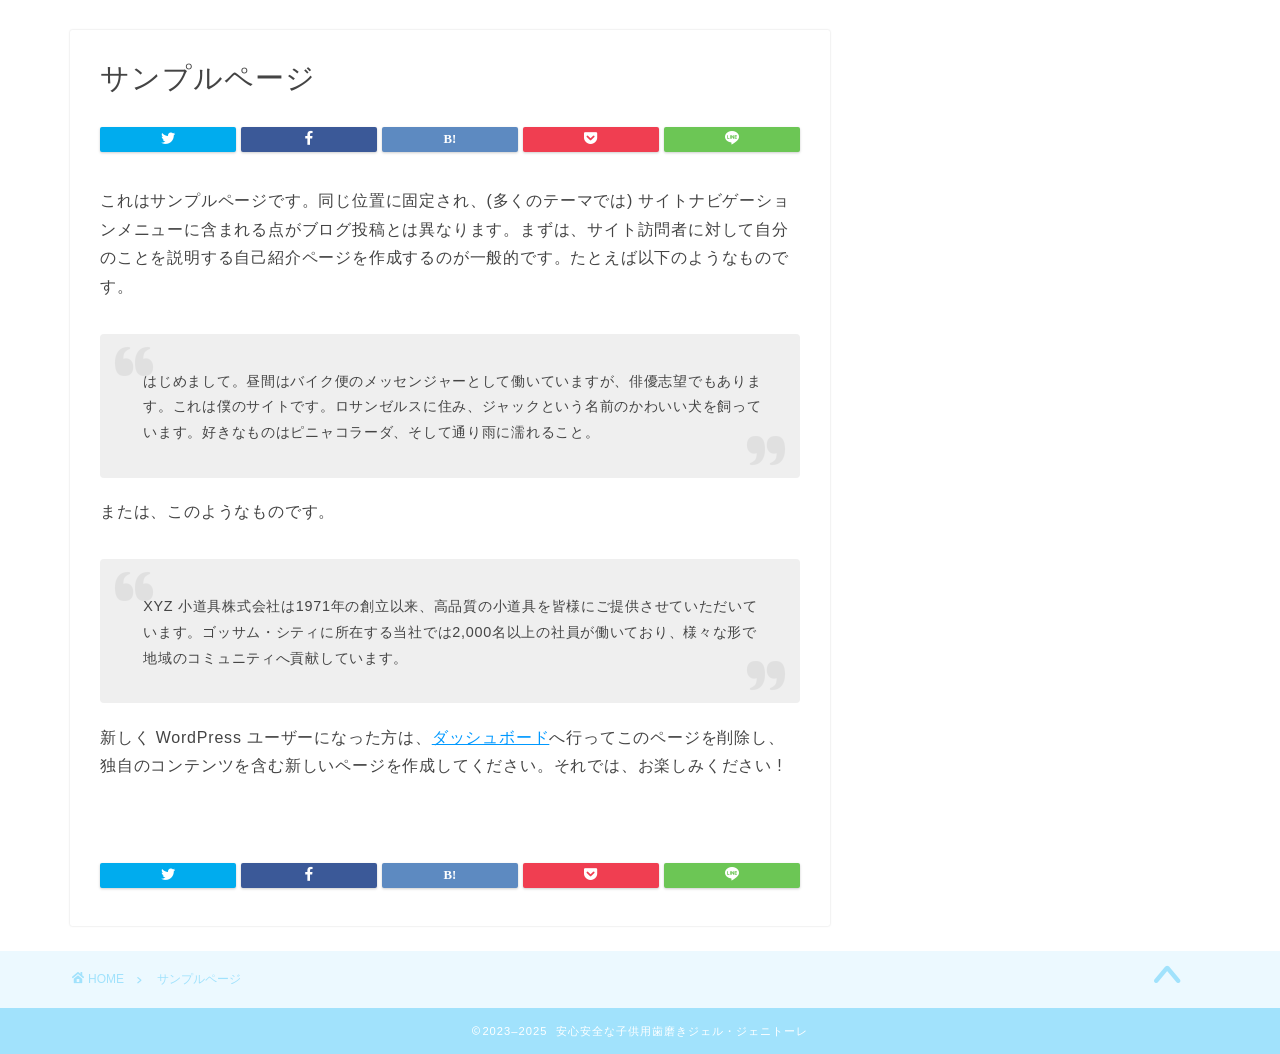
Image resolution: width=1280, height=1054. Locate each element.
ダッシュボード (491, 737)
